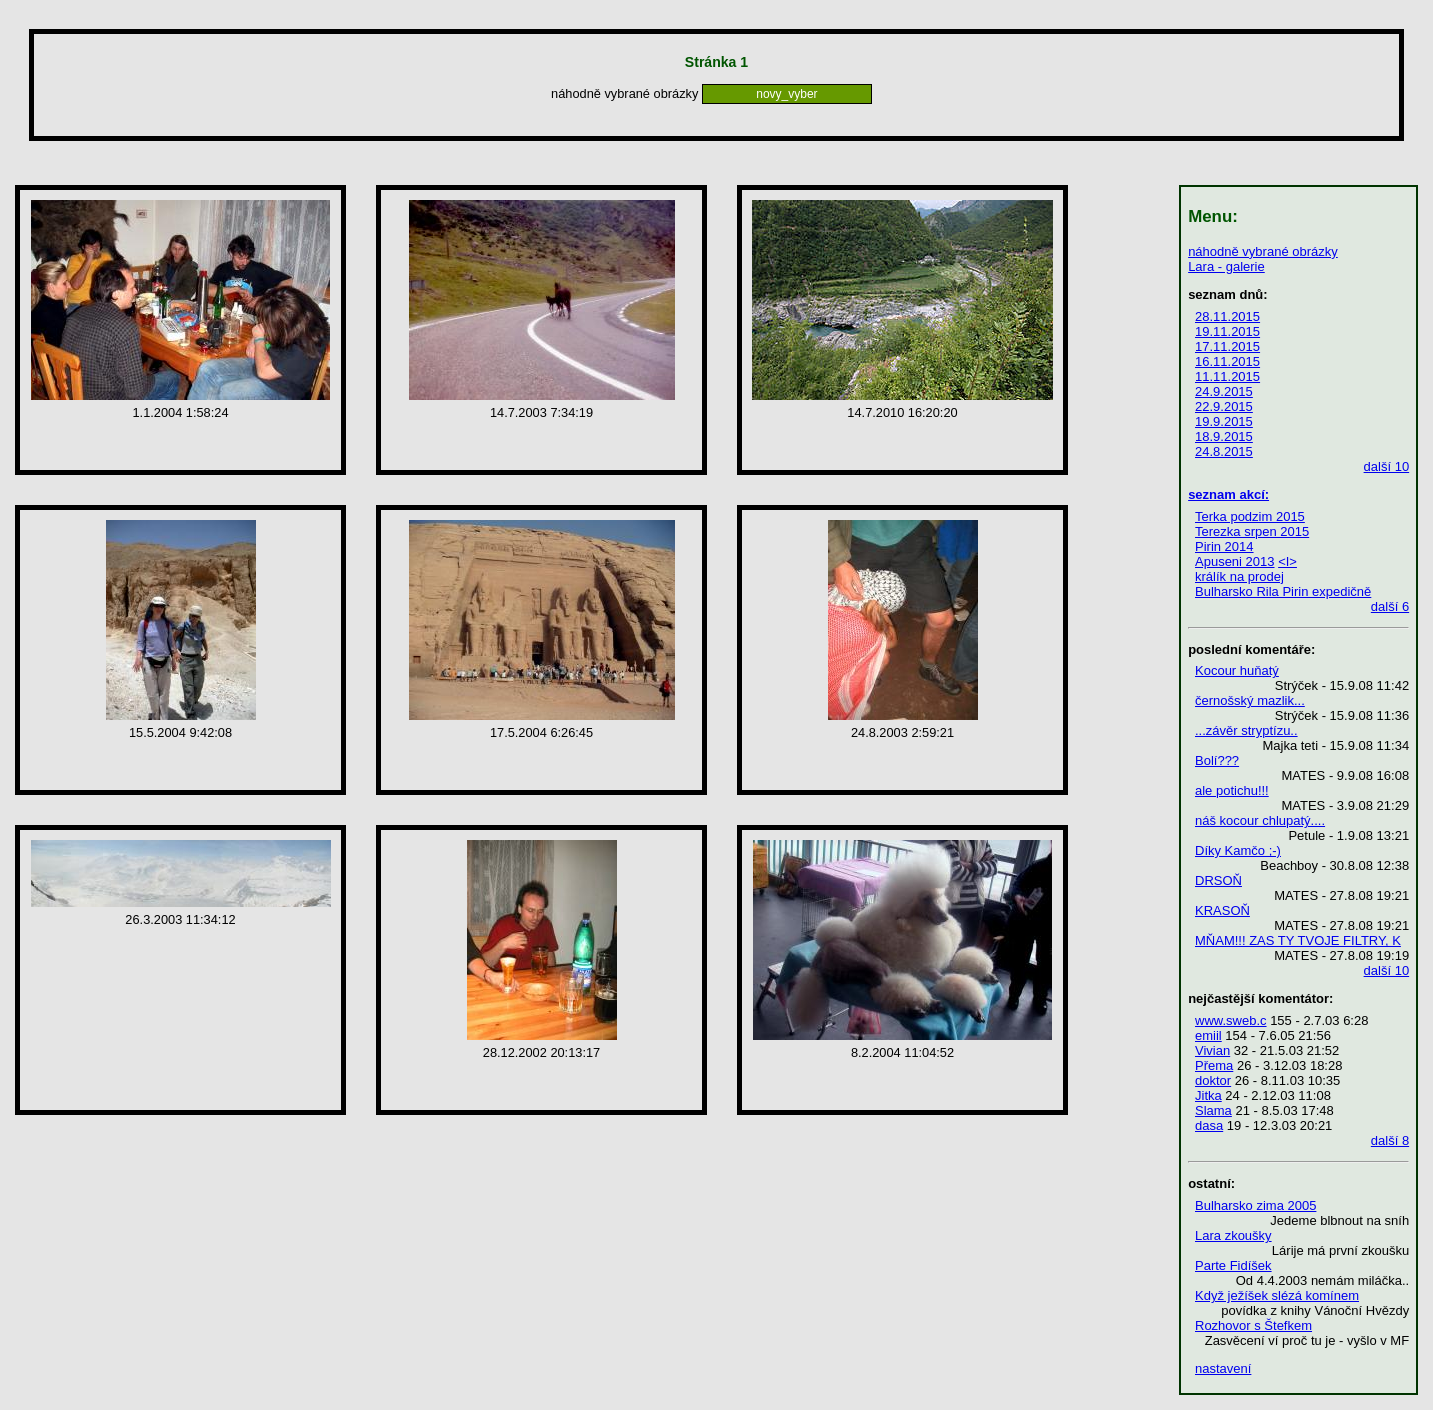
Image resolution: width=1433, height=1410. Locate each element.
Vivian (1212, 1050)
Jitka (1208, 1095)
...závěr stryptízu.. (1246, 730)
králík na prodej (1239, 576)
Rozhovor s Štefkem (1253, 1325)
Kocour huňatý (1237, 670)
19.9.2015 (1224, 421)
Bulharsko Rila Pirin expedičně (1283, 591)
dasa (1209, 1125)
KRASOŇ (1222, 910)
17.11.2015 (1227, 346)
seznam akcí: (1228, 494)
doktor (1213, 1080)
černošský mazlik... (1250, 700)
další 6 (1390, 606)
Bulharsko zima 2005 (1255, 1205)
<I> (1287, 561)
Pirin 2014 (1224, 546)
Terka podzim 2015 (1250, 516)
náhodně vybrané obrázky (1263, 251)
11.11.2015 (1227, 376)
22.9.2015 (1224, 406)
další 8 (1390, 1140)
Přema (1214, 1065)
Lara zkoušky (1233, 1235)
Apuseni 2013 (1235, 561)
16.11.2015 (1227, 361)
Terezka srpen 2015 (1252, 531)
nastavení (1223, 1368)
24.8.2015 (1224, 451)
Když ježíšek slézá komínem (1277, 1295)
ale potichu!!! (1232, 790)
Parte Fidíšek (1233, 1265)
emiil (1208, 1035)
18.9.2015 (1224, 436)
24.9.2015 (1224, 391)
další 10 (1387, 466)
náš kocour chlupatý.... (1260, 820)
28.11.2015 (1227, 316)
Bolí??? (1217, 760)
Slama (1213, 1110)
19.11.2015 (1227, 331)
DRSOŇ (1218, 880)
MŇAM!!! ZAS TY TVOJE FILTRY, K (1298, 940)
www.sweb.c (1231, 1020)
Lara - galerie (1226, 266)
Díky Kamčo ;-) (1238, 850)
